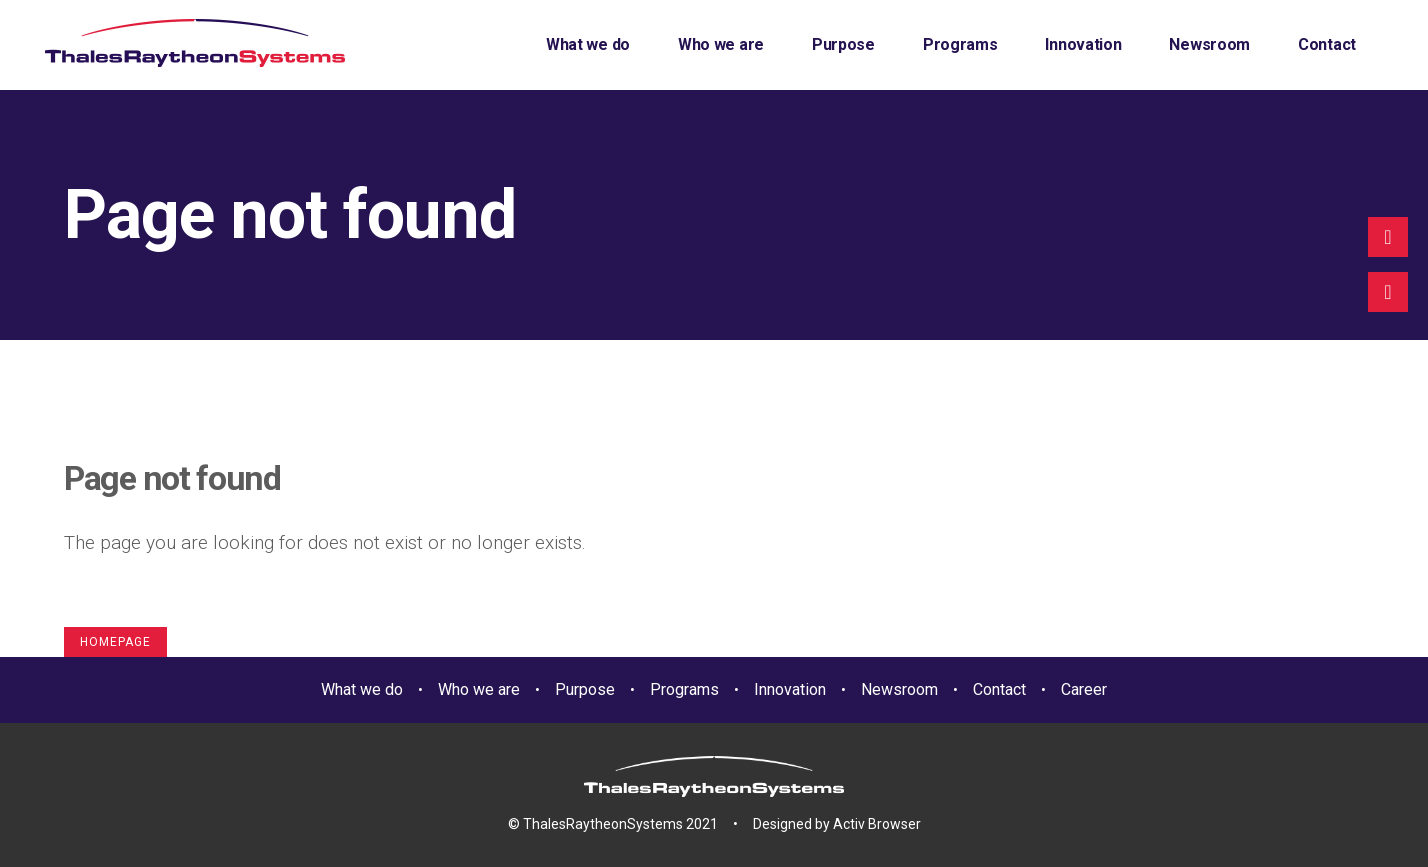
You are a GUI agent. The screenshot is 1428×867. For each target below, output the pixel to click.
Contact (999, 689)
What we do (362, 689)
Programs (684, 689)
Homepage (115, 642)
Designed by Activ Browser (837, 824)
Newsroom (899, 689)
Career (1084, 689)
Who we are (479, 689)
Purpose (585, 689)
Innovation (790, 689)
